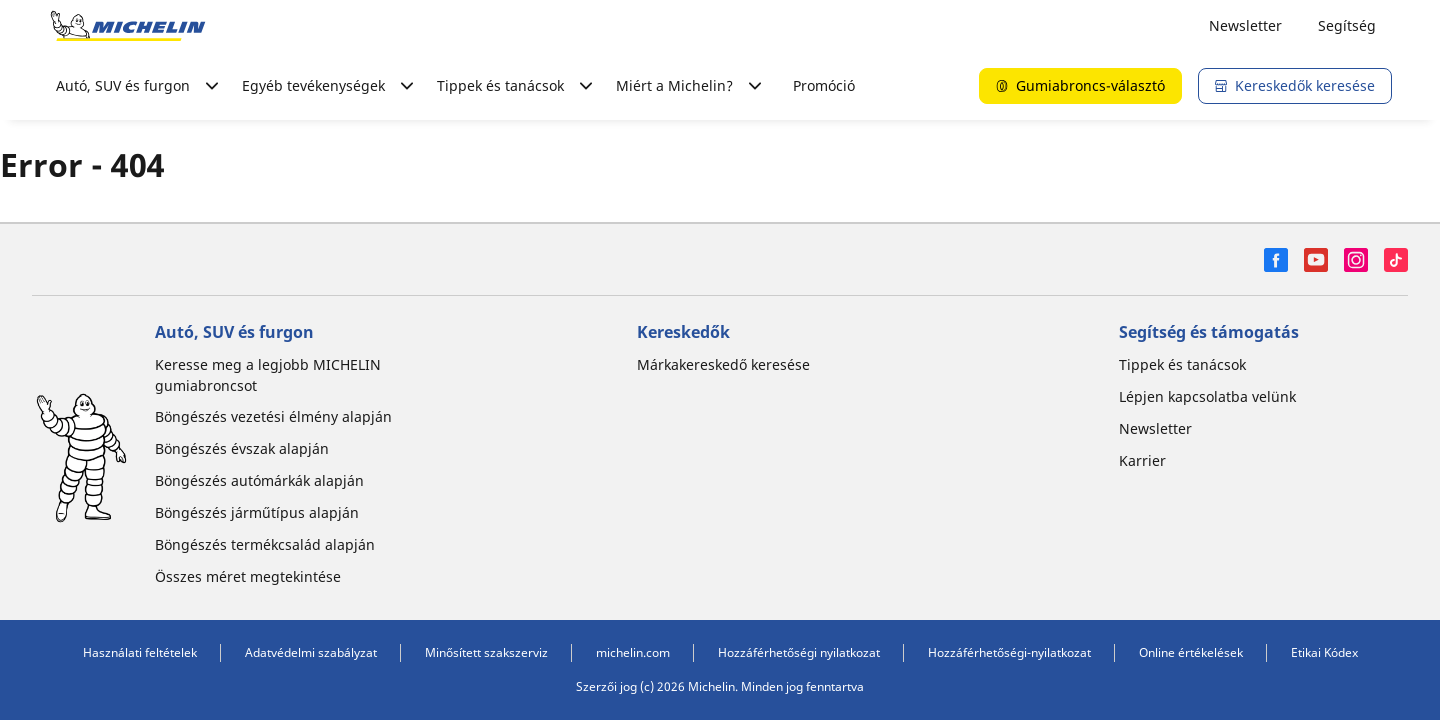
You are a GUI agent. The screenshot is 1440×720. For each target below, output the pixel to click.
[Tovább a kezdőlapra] (128, 26)
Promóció (824, 85)
